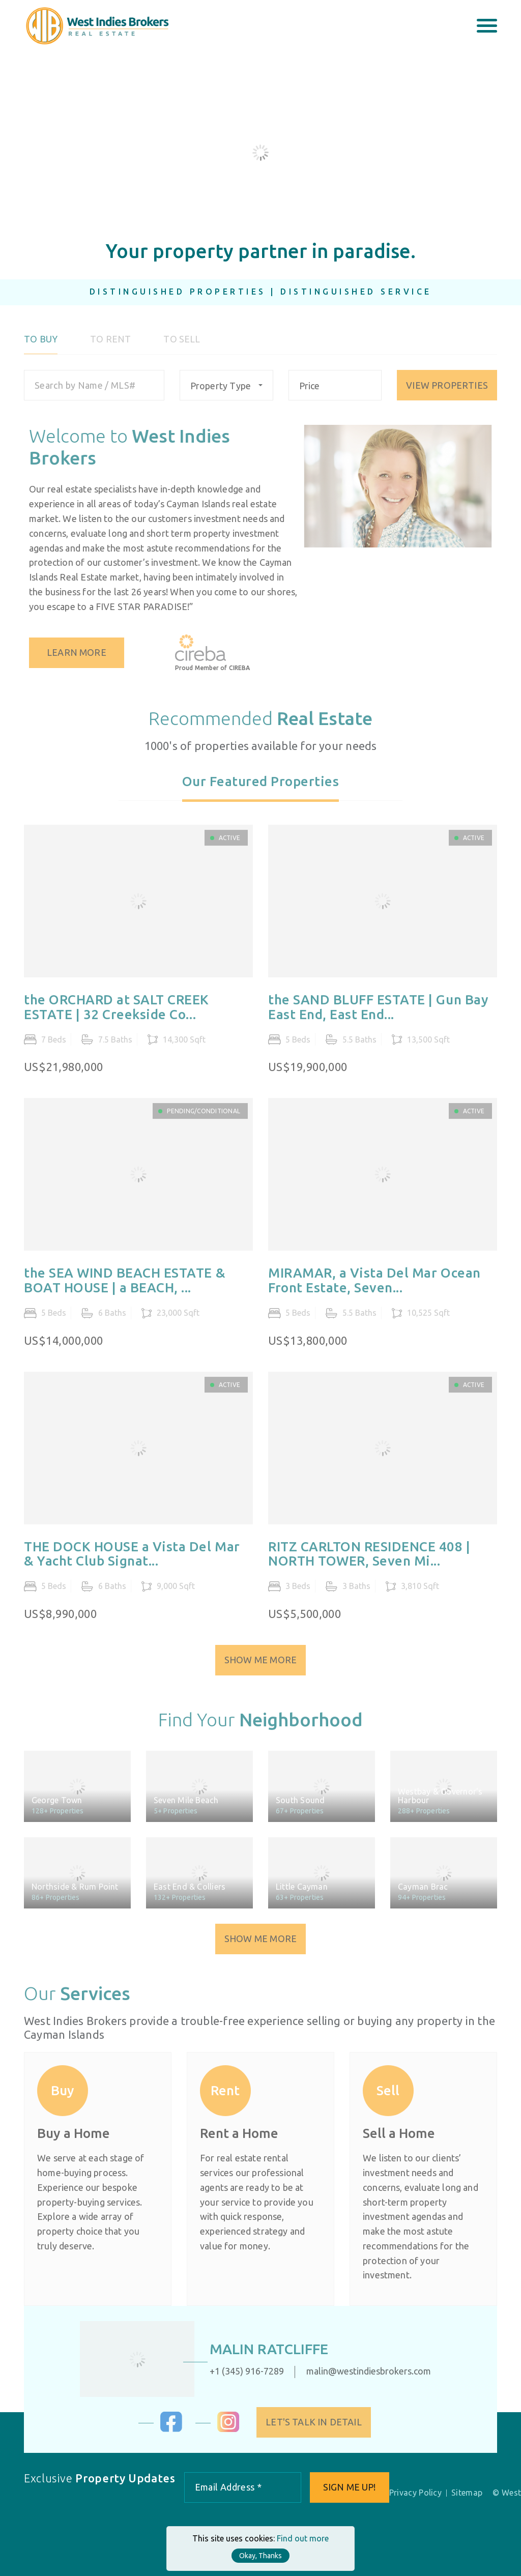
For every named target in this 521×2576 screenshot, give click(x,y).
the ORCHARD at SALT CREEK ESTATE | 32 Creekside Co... (116, 1013)
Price (309, 392)
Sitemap (466, 2492)
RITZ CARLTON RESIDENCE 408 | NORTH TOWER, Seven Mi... (369, 1560)
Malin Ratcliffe (262, 2349)
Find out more (303, 2538)
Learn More (83, 652)
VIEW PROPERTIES (447, 391)
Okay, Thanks (260, 2556)
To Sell (181, 346)
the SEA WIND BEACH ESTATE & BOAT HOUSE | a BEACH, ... (124, 1286)
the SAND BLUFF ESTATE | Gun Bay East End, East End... (378, 1013)
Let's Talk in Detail (320, 2422)
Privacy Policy (415, 2492)
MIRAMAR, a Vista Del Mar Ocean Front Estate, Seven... (374, 1286)
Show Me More (260, 1666)
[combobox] (226, 392)
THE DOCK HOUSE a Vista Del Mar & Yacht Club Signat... (132, 1560)
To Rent (110, 346)
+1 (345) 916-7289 (240, 2371)
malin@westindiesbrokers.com (362, 2371)
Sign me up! (349, 2487)
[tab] (260, 794)
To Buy (40, 346)
